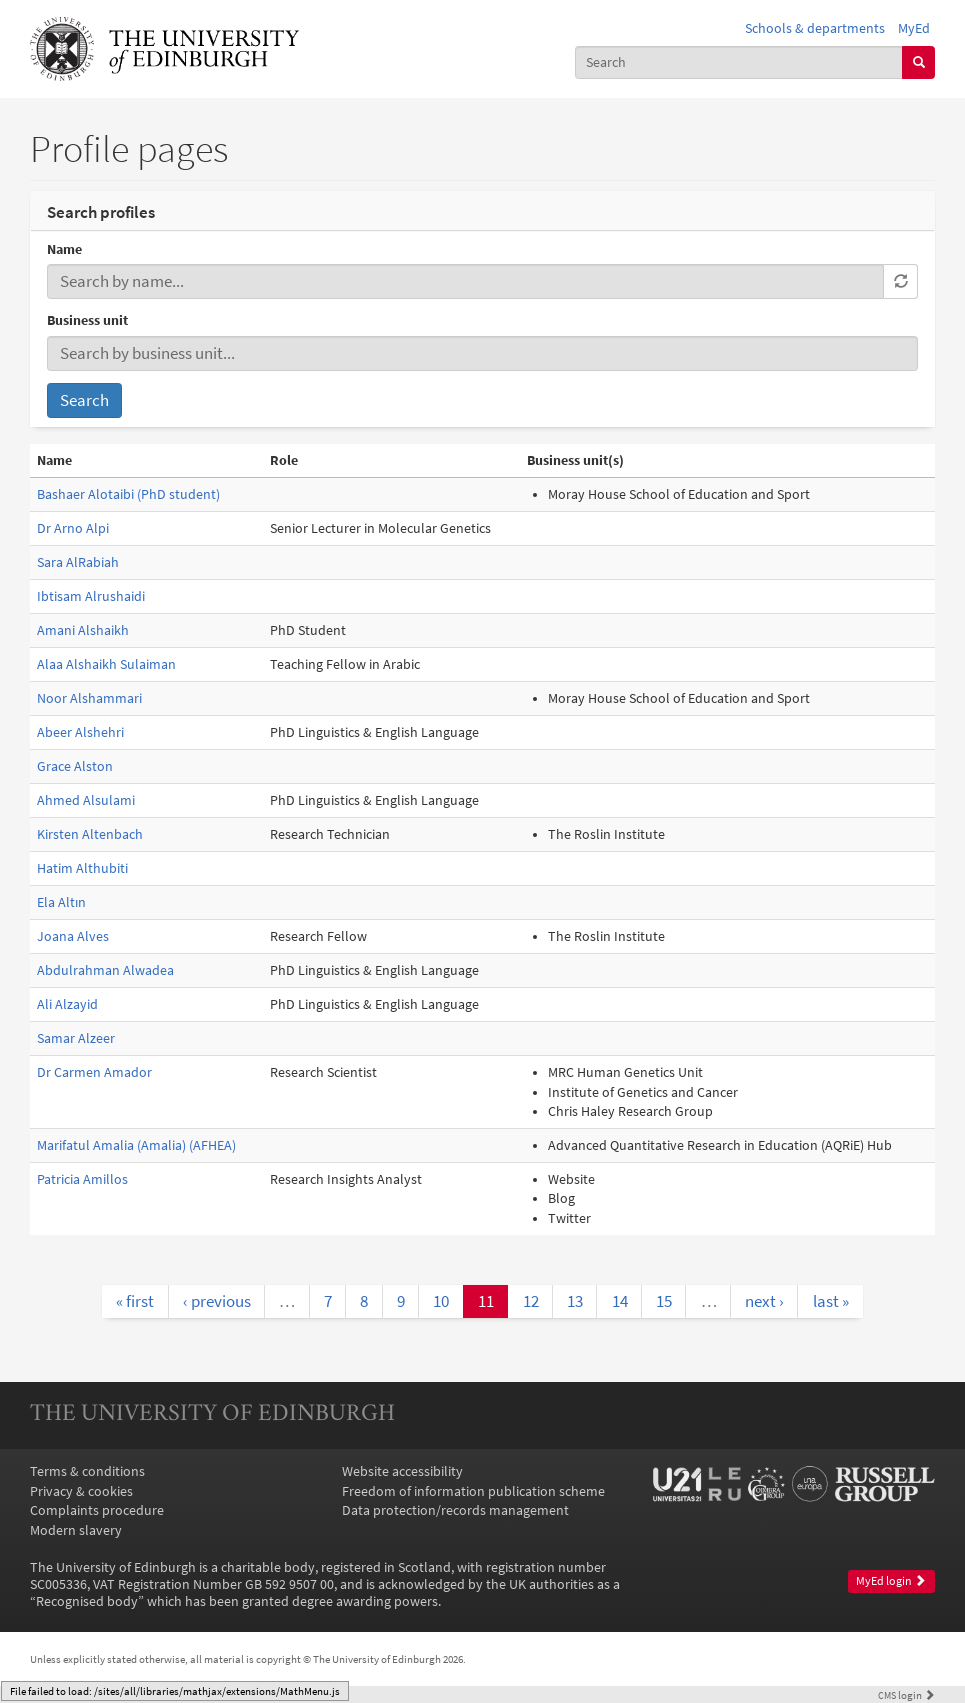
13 (575, 1301)
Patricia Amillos (82, 1179)
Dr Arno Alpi (73, 528)
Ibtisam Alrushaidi (91, 596)
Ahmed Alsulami (86, 800)
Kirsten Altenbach (90, 834)
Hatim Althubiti (82, 868)
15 (664, 1301)
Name (64, 249)
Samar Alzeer (76, 1038)
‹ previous (217, 1301)
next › (764, 1301)
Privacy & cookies (81, 1491)
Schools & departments (815, 28)
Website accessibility (402, 1471)
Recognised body (87, 1601)
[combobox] (739, 62)
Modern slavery (76, 1530)
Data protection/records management (455, 1510)
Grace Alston (75, 766)
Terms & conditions (87, 1471)
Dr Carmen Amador (94, 1072)
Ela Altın (61, 902)
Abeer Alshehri (80, 732)
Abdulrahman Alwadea (105, 970)
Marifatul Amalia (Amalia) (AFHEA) (136, 1145)
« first (135, 1301)
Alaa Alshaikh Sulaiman (106, 664)
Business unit (87, 320)
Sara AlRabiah (78, 562)
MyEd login (891, 1581)
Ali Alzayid (67, 1004)
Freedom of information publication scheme (473, 1491)
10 (441, 1301)
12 (531, 1301)
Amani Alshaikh (83, 630)
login (906, 1695)
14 (620, 1301)
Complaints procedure (97, 1510)
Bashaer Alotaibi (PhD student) (128, 494)
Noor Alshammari (89, 698)
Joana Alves (73, 936)
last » (831, 1301)
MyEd (914, 28)
